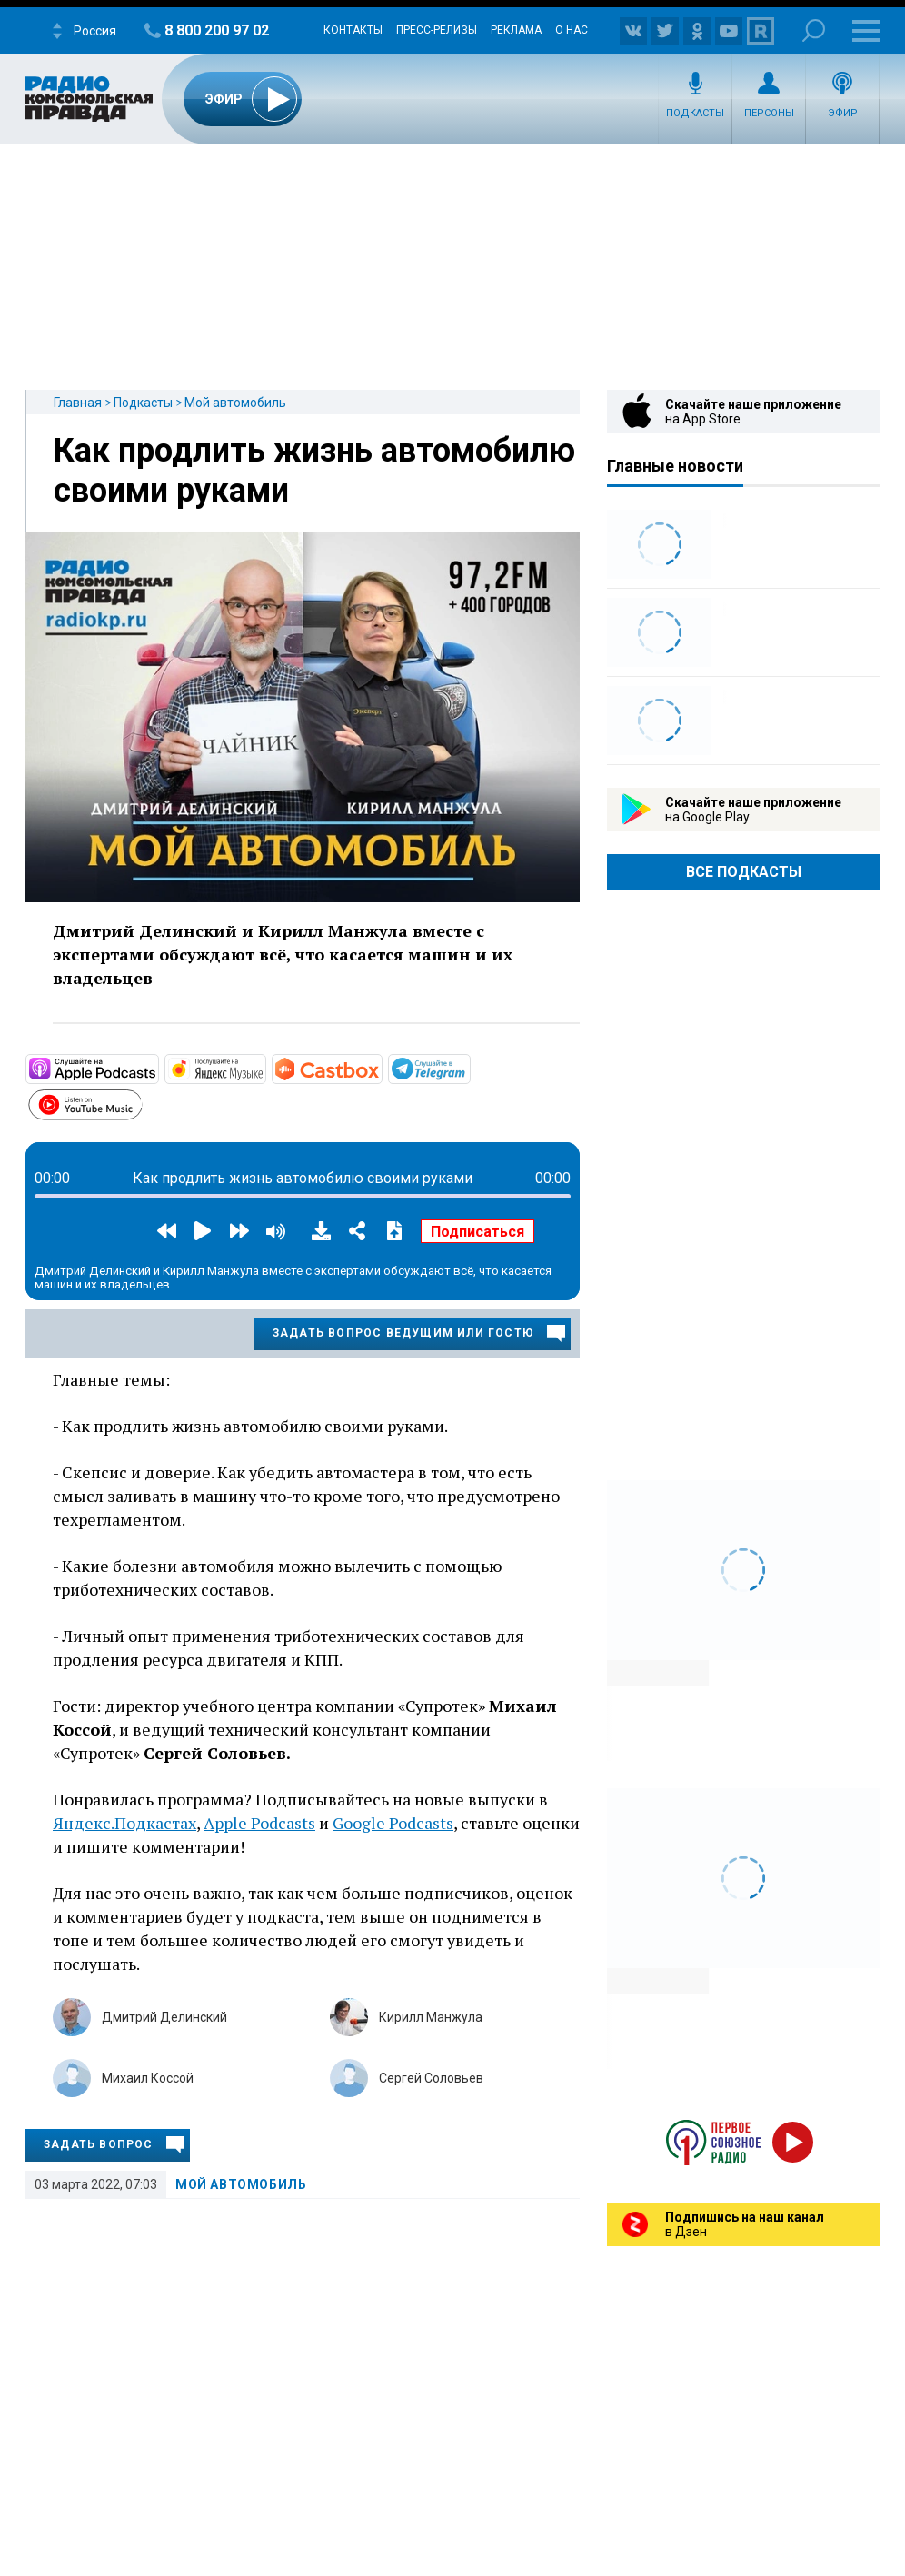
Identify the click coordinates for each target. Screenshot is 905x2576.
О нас (571, 30)
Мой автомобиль (235, 402)
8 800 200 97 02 (216, 30)
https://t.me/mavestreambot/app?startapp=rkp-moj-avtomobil (469, 1068)
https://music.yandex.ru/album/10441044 (264, 1068)
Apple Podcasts (259, 1823)
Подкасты (695, 113)
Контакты (353, 30)
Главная (78, 402)
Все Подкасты (743, 871)
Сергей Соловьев (431, 2078)
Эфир (843, 113)
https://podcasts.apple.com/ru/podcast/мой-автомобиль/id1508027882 (157, 1068)
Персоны (769, 113)
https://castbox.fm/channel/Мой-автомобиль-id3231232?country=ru (381, 1068)
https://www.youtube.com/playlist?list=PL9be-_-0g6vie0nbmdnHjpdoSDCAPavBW (141, 1102)
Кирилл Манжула (430, 2017)
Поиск (813, 30)
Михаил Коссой (148, 2078)
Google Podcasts (393, 1823)
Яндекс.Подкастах (124, 1823)
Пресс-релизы (436, 30)
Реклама (516, 30)
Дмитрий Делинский (164, 2017)
